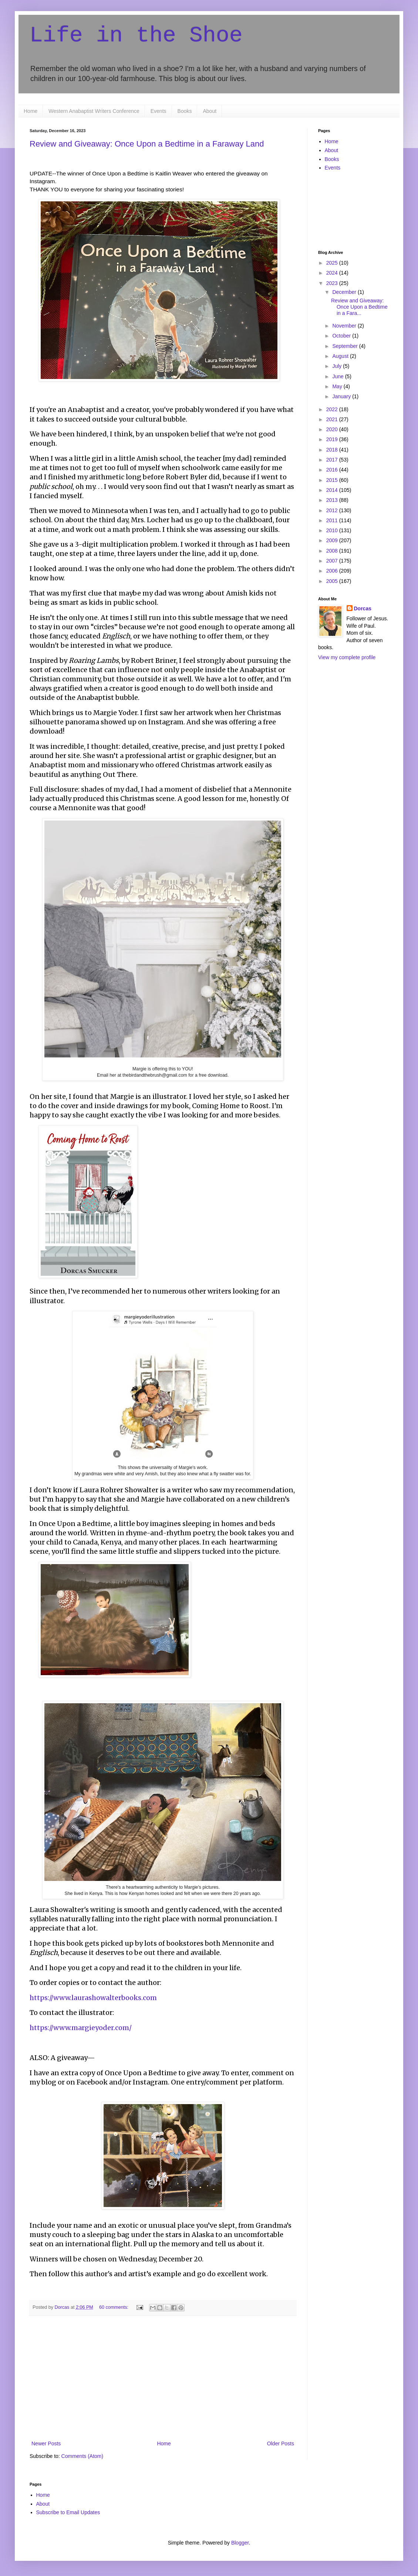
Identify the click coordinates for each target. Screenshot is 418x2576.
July (337, 366)
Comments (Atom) (82, 2456)
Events (158, 111)
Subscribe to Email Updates (68, 2512)
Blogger (240, 2543)
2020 (332, 429)
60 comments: (114, 2307)
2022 (332, 409)
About (209, 111)
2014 (332, 490)
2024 (332, 273)
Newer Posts (46, 2443)
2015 (332, 480)
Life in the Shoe (136, 35)
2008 (332, 551)
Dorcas (362, 608)
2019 (332, 439)
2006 (332, 571)
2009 (332, 540)
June (338, 376)
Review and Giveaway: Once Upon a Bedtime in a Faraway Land (147, 143)
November (344, 326)
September (345, 346)
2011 (332, 520)
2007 (332, 561)
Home (30, 111)
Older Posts (280, 2443)
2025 (332, 263)
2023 (332, 283)
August (341, 356)
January (342, 396)
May (337, 386)
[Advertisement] (163, 2378)
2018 (332, 450)
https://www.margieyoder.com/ (81, 2027)
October (342, 336)
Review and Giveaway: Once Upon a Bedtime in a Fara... (359, 307)
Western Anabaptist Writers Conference (93, 111)
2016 (332, 470)
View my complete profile (346, 657)
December (344, 292)
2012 (332, 510)
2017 (332, 460)
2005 (332, 581)
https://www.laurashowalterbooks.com (93, 1997)
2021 (332, 419)
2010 (332, 530)
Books (185, 111)
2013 (332, 500)
